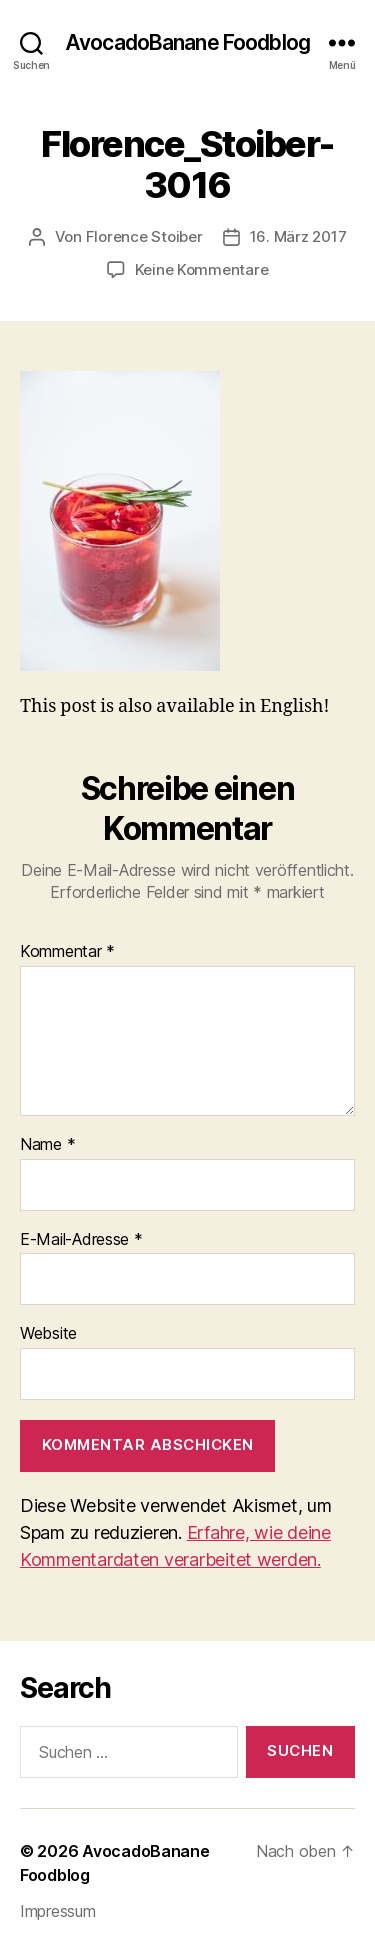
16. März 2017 (298, 236)
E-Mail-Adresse (81, 1240)
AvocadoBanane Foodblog (187, 42)
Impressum (58, 1911)
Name (47, 1145)
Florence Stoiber (144, 236)
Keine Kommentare (202, 269)
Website (48, 1334)
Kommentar (67, 952)
